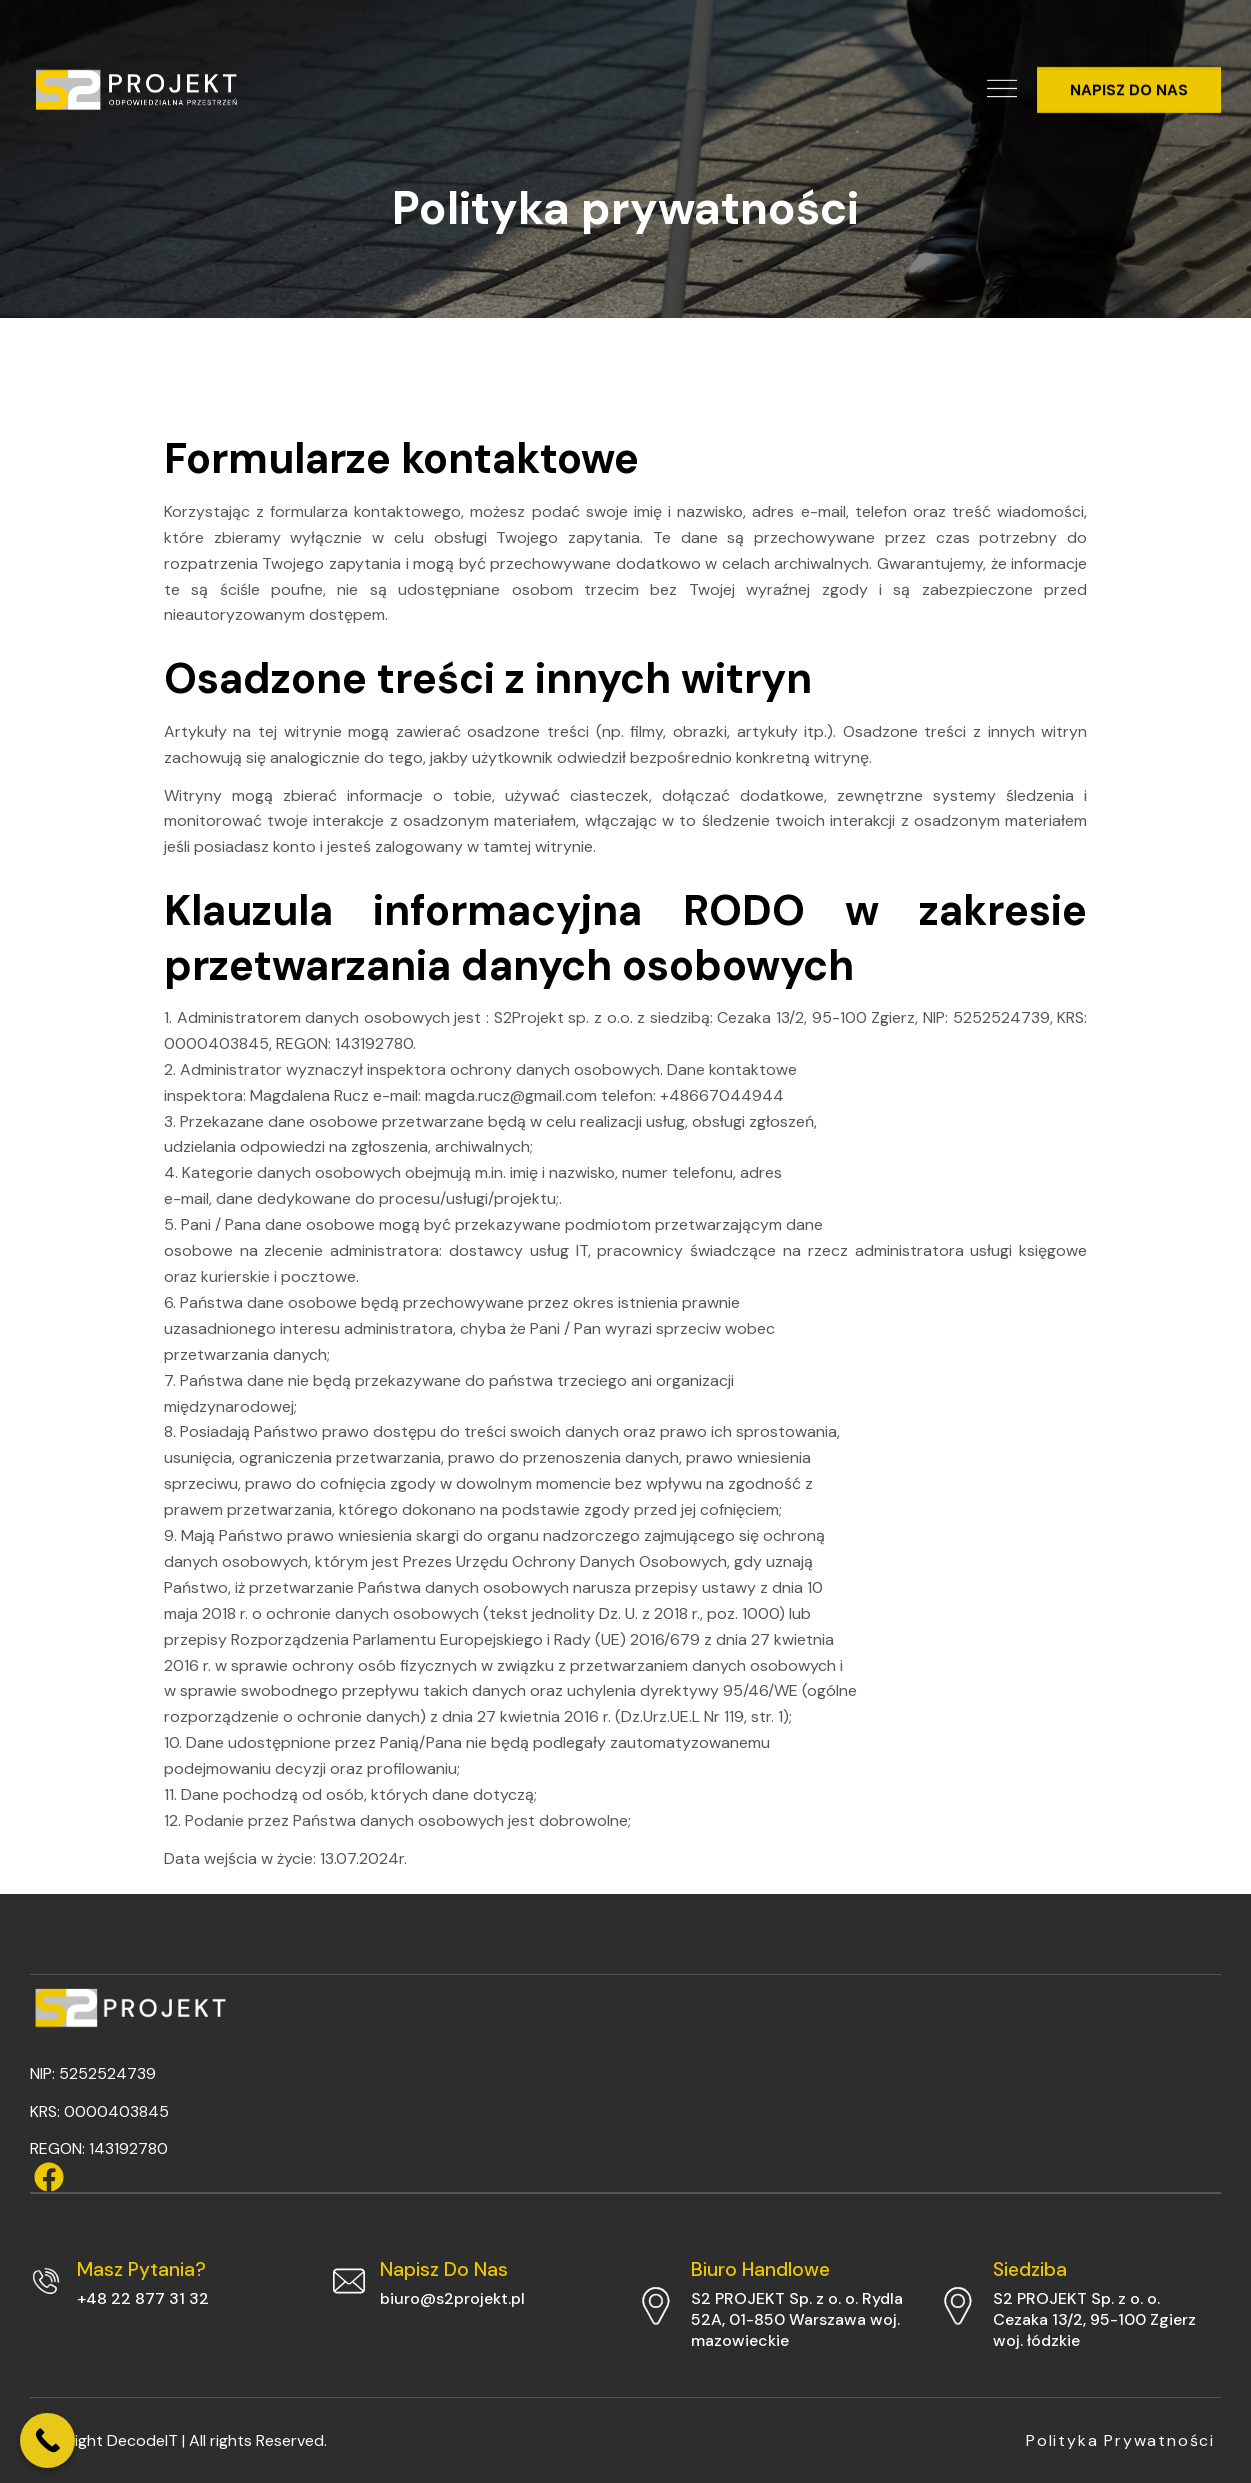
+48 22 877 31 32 (143, 2298)
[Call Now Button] (47, 2440)
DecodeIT (142, 2440)
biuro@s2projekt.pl (452, 2298)
